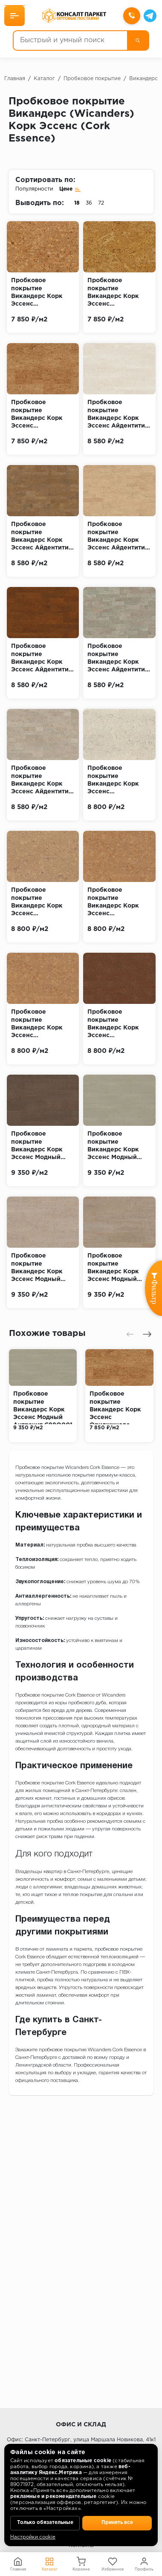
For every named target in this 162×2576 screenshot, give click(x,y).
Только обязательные (45, 2523)
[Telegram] (150, 15)
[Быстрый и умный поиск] (70, 40)
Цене (70, 189)
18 (77, 203)
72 (101, 203)
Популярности (34, 189)
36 (89, 203)
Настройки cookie (32, 2537)
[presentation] (130, 1334)
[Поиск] (137, 40)
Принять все (117, 2523)
